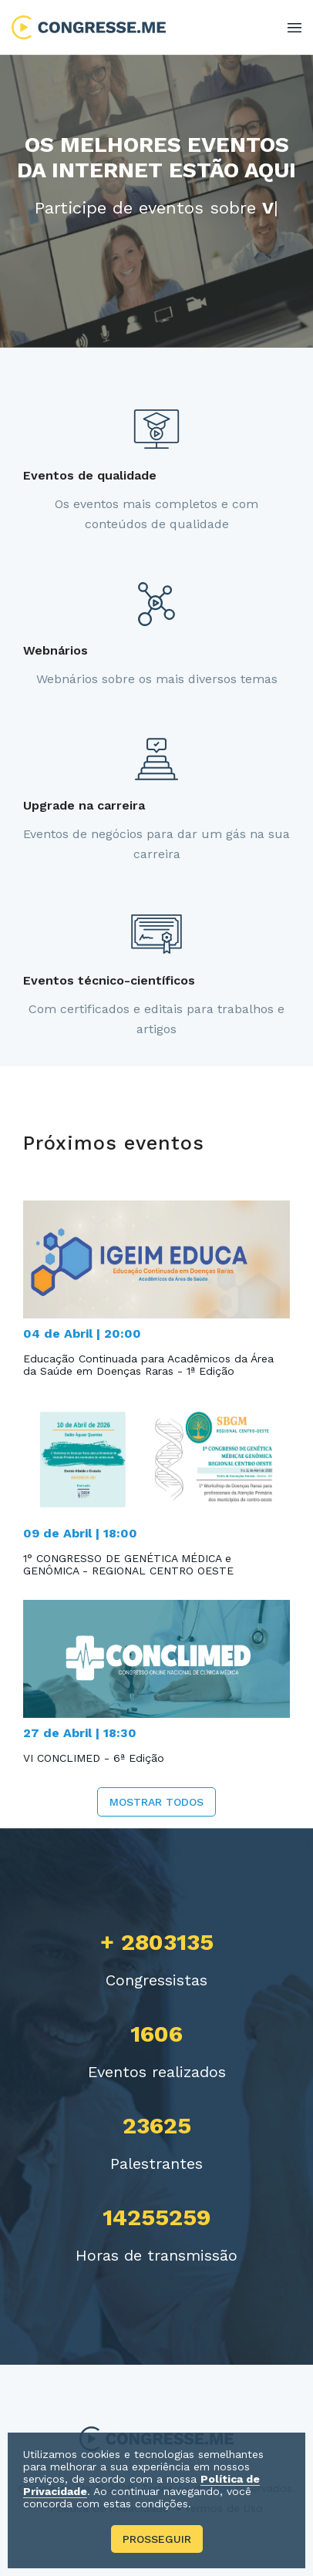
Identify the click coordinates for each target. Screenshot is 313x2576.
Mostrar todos (156, 1802)
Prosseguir (157, 2539)
